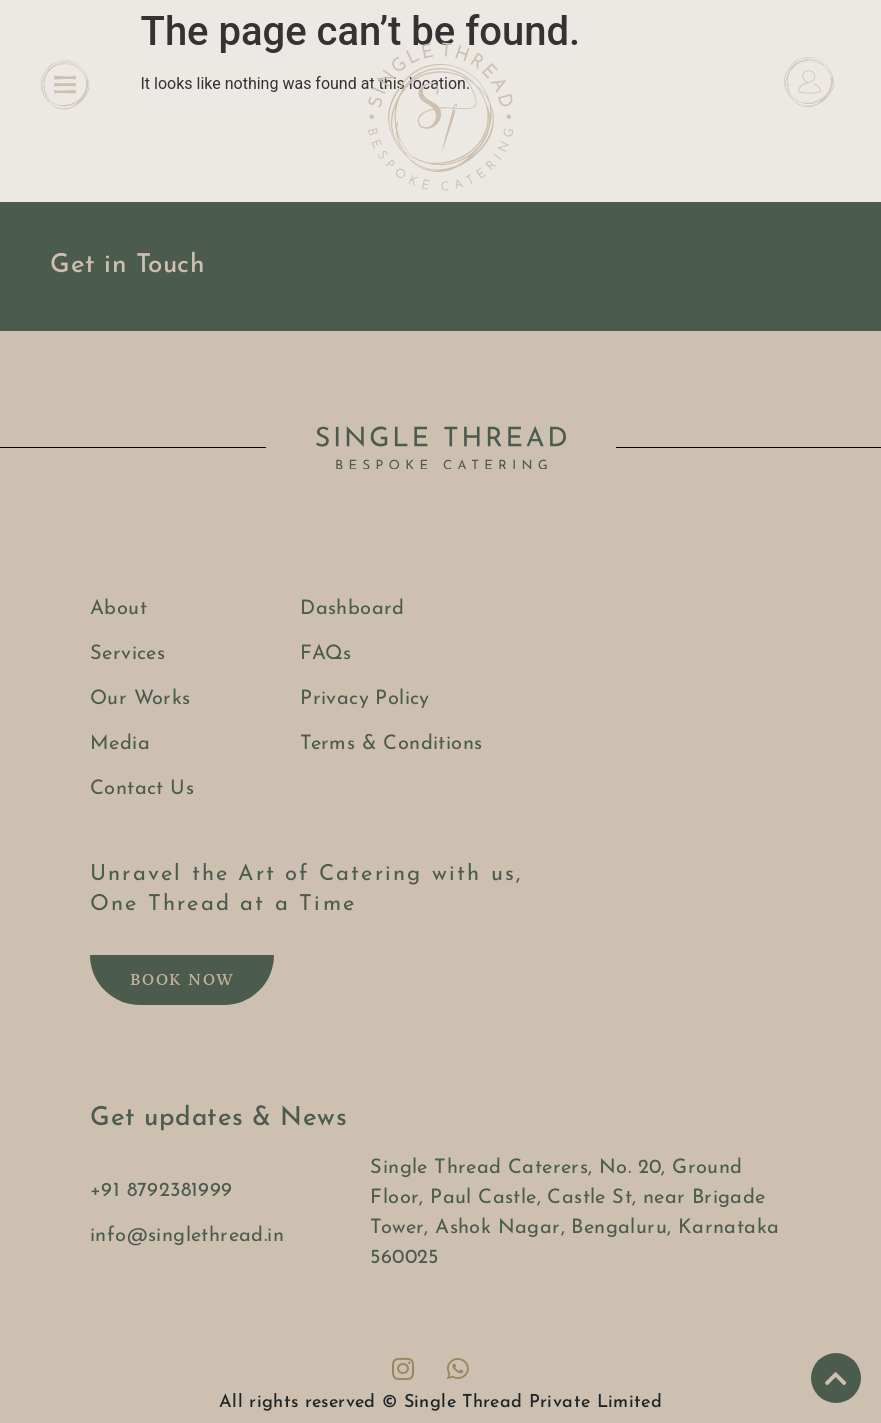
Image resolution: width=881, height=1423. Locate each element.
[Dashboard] (809, 82)
